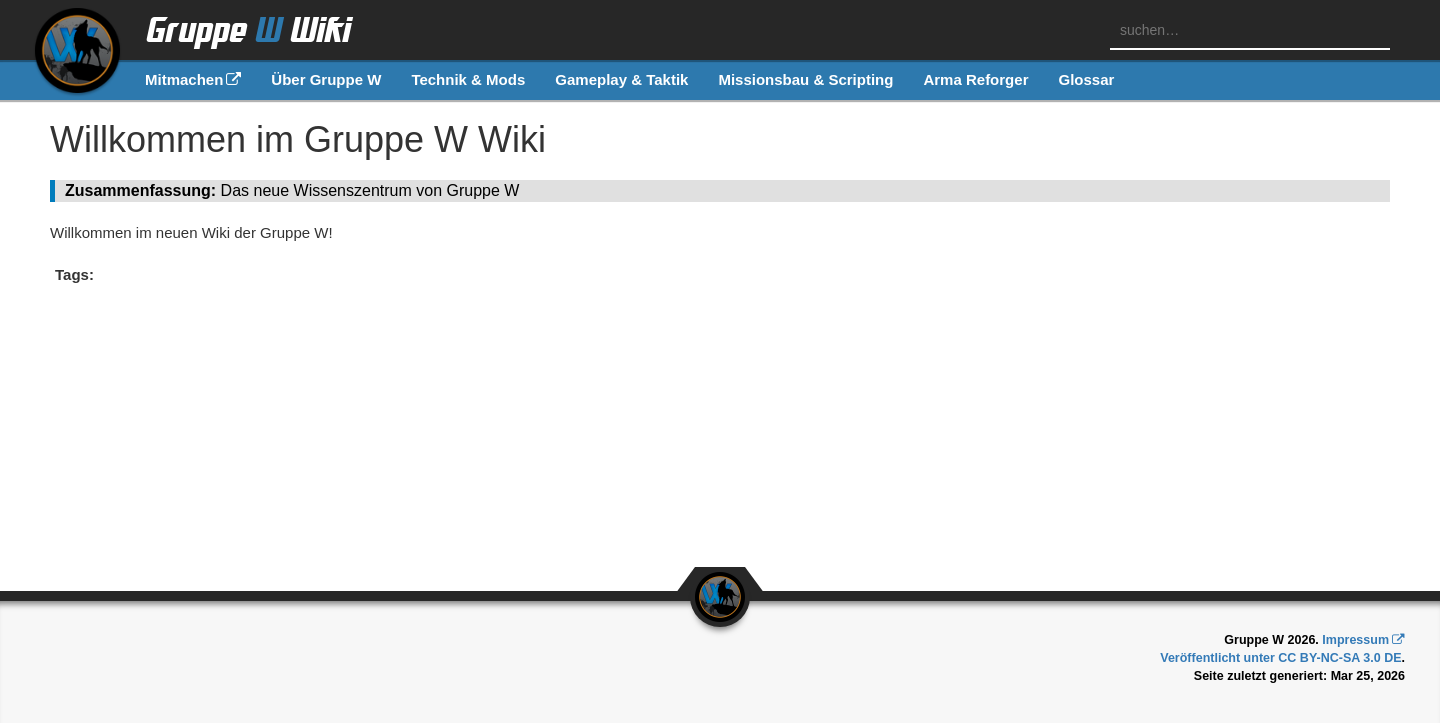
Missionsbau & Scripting (805, 79)
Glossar (1086, 79)
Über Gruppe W (326, 79)
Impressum (1355, 640)
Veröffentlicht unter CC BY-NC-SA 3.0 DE (1280, 658)
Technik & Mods (468, 79)
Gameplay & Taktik (621, 79)
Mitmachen (184, 79)
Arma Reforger (975, 79)
